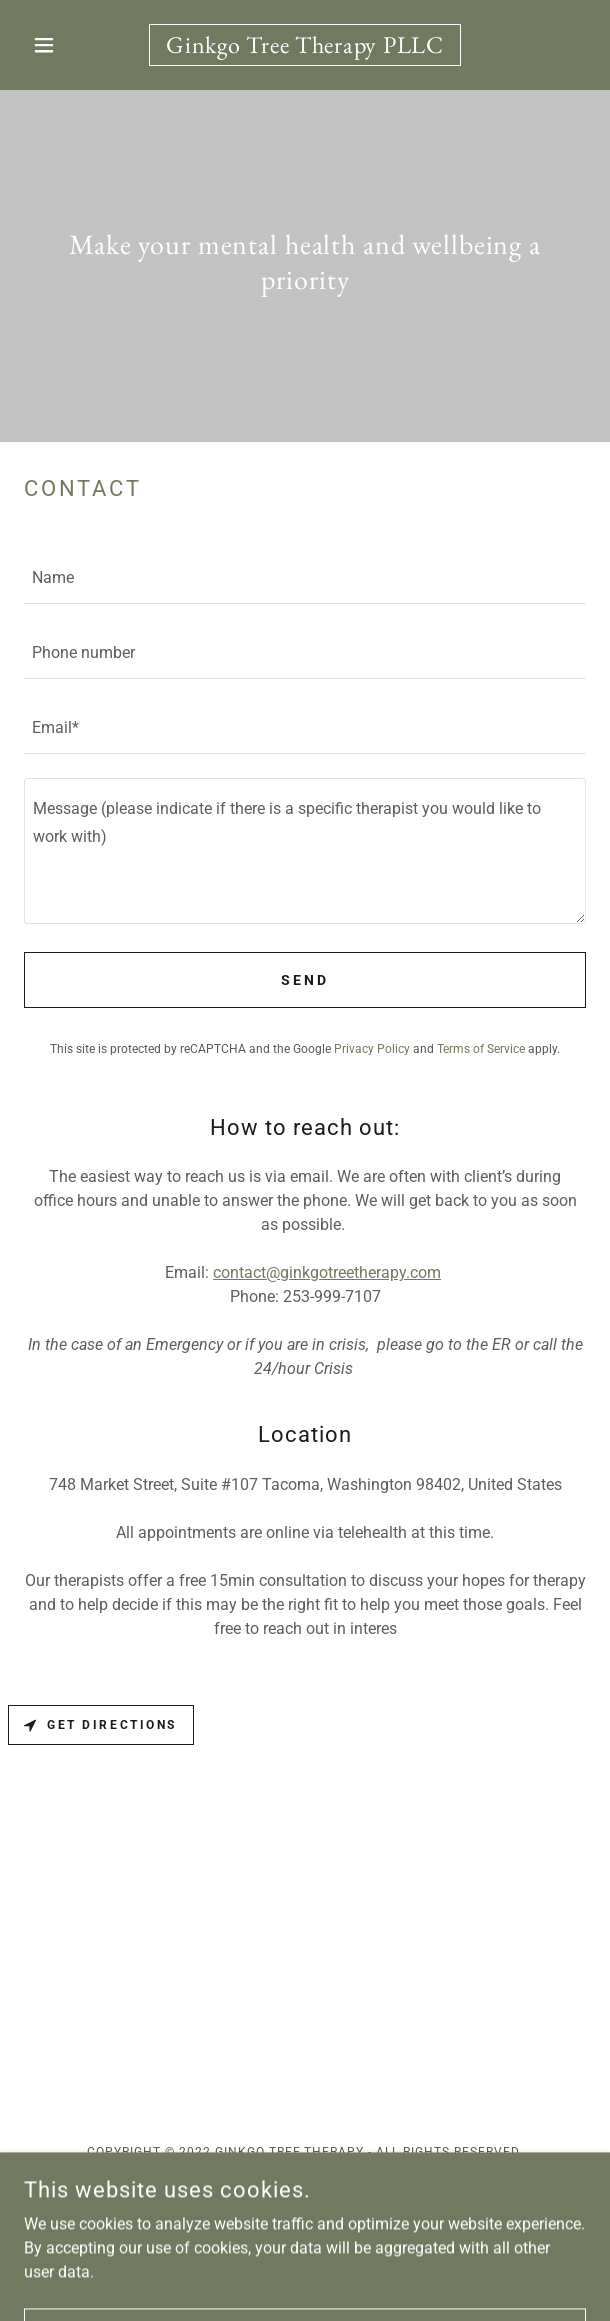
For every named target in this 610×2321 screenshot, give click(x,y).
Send (305, 980)
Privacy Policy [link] (372, 1049)
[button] (66, 45)
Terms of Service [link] (481, 1049)
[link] (304, 45)
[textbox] (305, 578)
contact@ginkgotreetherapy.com (327, 1272)
